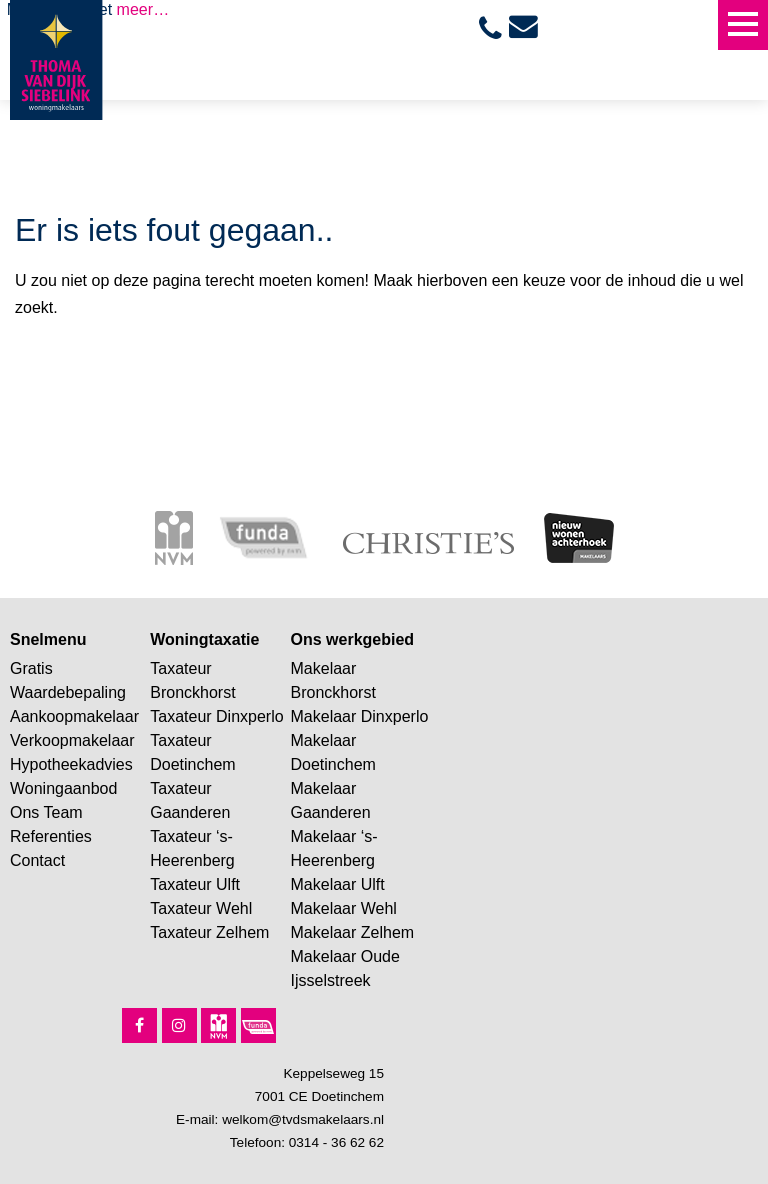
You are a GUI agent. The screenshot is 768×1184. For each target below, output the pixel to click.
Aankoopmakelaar (74, 716)
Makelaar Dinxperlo (360, 716)
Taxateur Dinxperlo (216, 716)
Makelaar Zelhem (353, 932)
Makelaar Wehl (344, 908)
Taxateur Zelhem (209, 932)
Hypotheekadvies (71, 764)
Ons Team (46, 812)
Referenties (51, 836)
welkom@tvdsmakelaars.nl (303, 1119)
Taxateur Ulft (195, 884)
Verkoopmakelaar (72, 740)
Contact (37, 860)
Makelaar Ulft (338, 884)
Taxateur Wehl (201, 908)
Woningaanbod (63, 788)
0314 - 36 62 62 (336, 1142)
